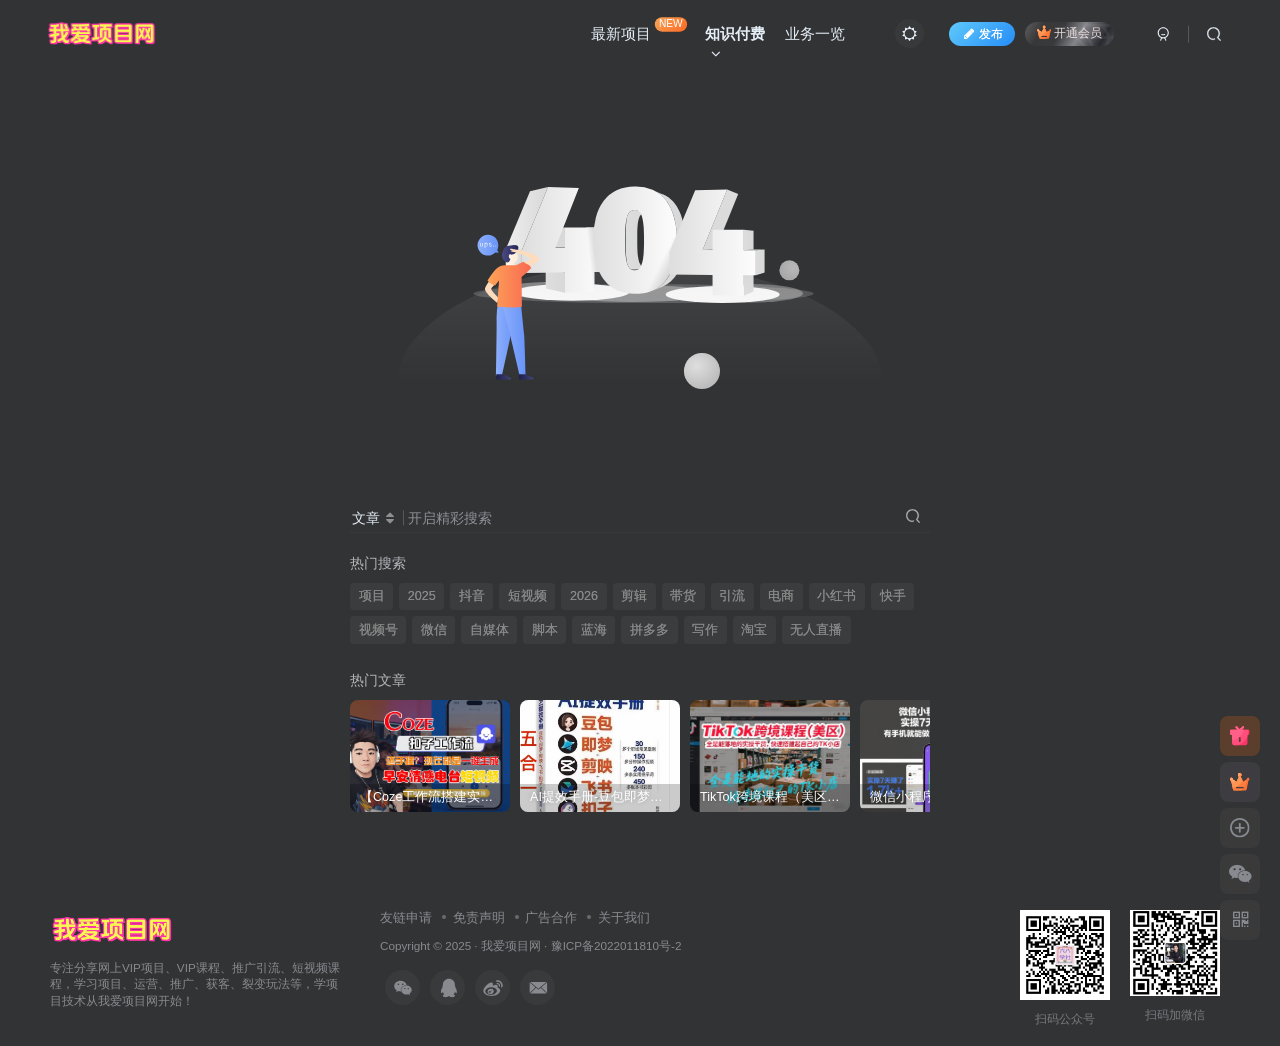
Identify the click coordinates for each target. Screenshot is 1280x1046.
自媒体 (489, 630)
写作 (705, 630)
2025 (422, 596)
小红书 (836, 596)
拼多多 (649, 630)
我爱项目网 (511, 945)
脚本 (545, 630)
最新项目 (639, 29)
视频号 (378, 630)
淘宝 (754, 630)
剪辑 (634, 596)
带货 (683, 596)
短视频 (527, 596)
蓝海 (594, 630)
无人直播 (816, 630)
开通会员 (1069, 32)
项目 (372, 596)
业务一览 (815, 33)
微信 (434, 630)
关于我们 (624, 917)
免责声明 (479, 917)
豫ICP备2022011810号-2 (616, 945)
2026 (584, 596)
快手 (893, 596)
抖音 (472, 596)
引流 (732, 596)
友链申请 (406, 917)
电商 (781, 596)
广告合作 (551, 917)
